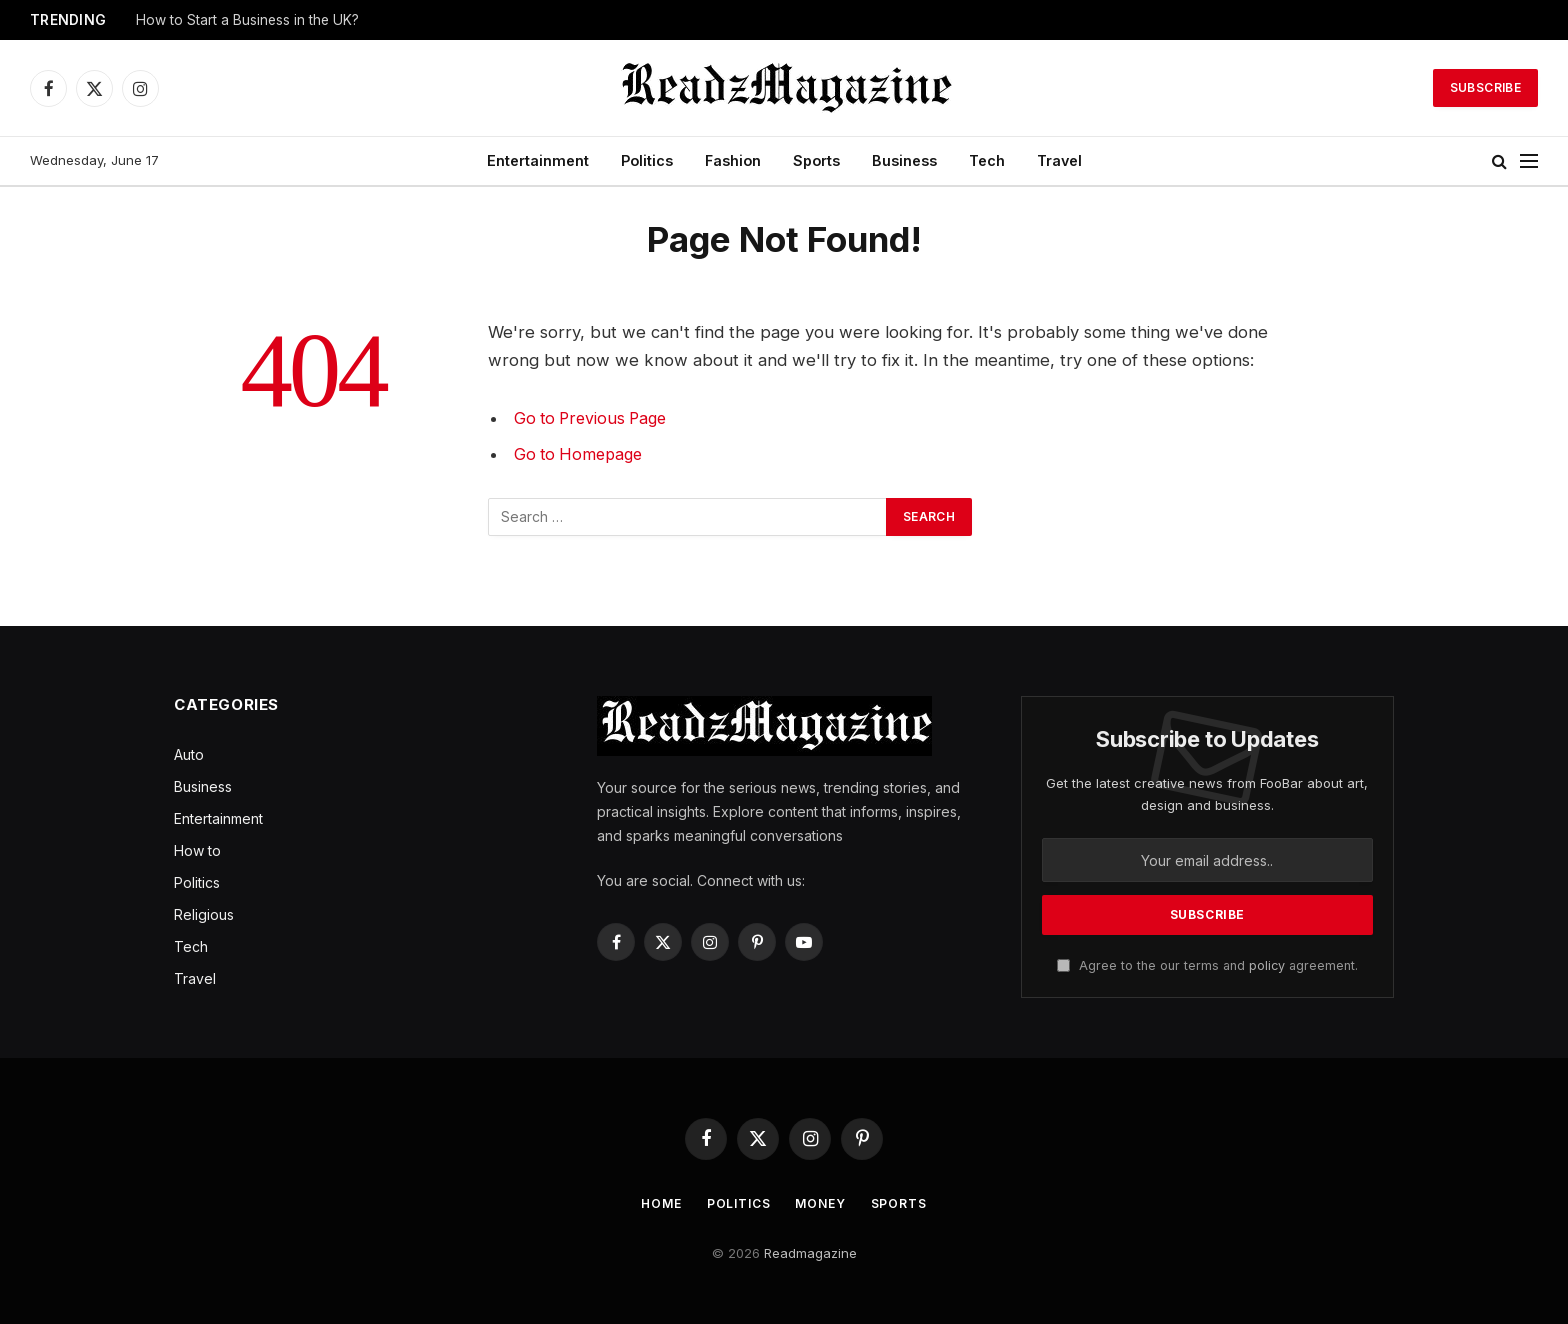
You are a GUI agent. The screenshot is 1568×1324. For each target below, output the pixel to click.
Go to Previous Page (594, 418)
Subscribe (1485, 87)
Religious (204, 914)
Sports (816, 160)
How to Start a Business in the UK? (247, 20)
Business (904, 160)
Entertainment (538, 160)
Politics (647, 160)
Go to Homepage (581, 454)
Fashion (733, 160)
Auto (189, 754)
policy (1267, 965)
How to (197, 850)
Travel (1059, 160)
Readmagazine (810, 1253)
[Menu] (1529, 161)
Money (823, 1203)
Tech (987, 160)
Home (654, 1203)
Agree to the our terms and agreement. (1207, 965)
